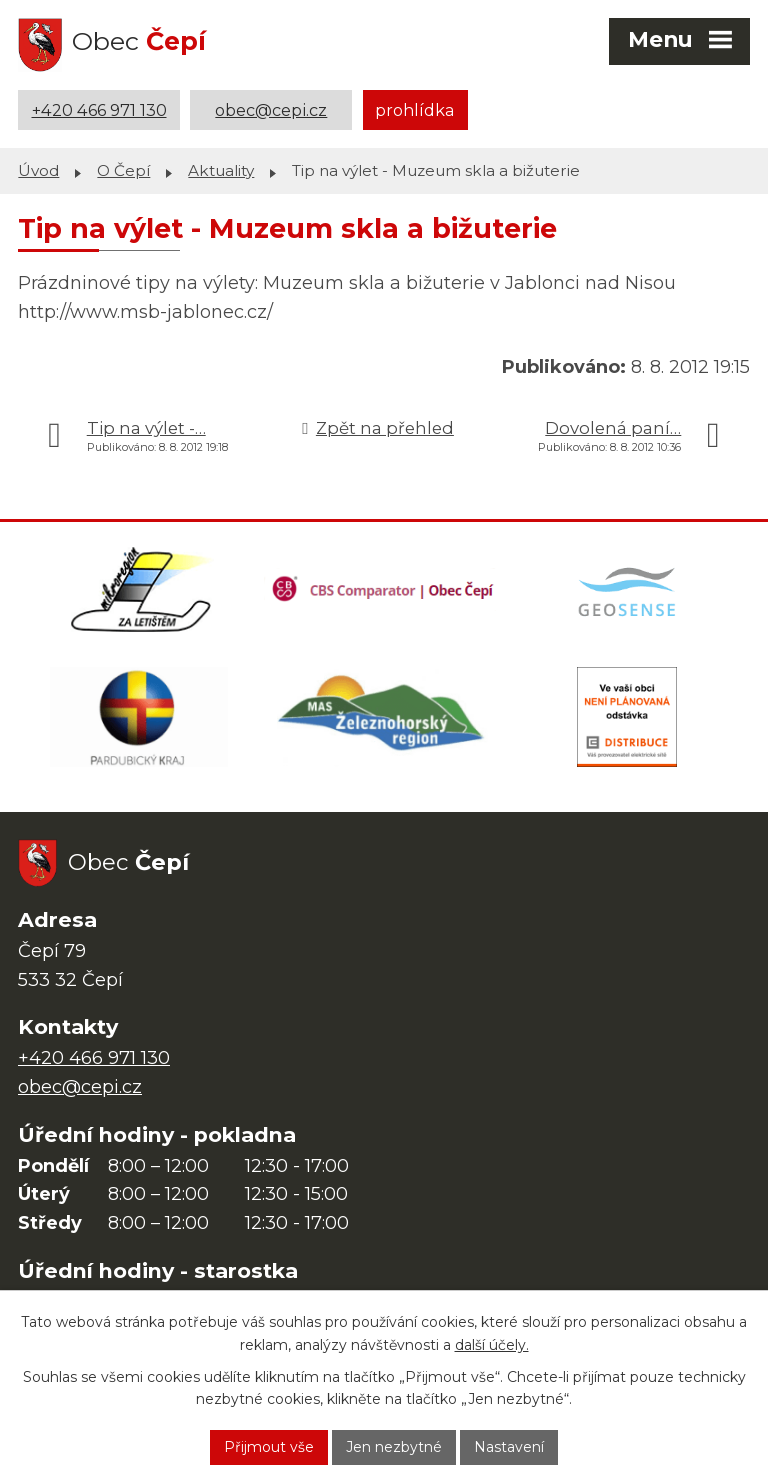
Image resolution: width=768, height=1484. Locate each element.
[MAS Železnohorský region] (383, 717)
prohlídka (415, 110)
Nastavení (509, 1447)
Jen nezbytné (394, 1447)
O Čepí (123, 170)
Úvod (38, 170)
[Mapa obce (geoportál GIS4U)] (629, 590)
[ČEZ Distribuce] (627, 717)
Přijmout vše (269, 1447)
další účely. (492, 1345)
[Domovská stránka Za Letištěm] (141, 590)
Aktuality (221, 170)
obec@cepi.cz (271, 110)
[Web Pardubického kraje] (139, 717)
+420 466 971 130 (99, 110)
